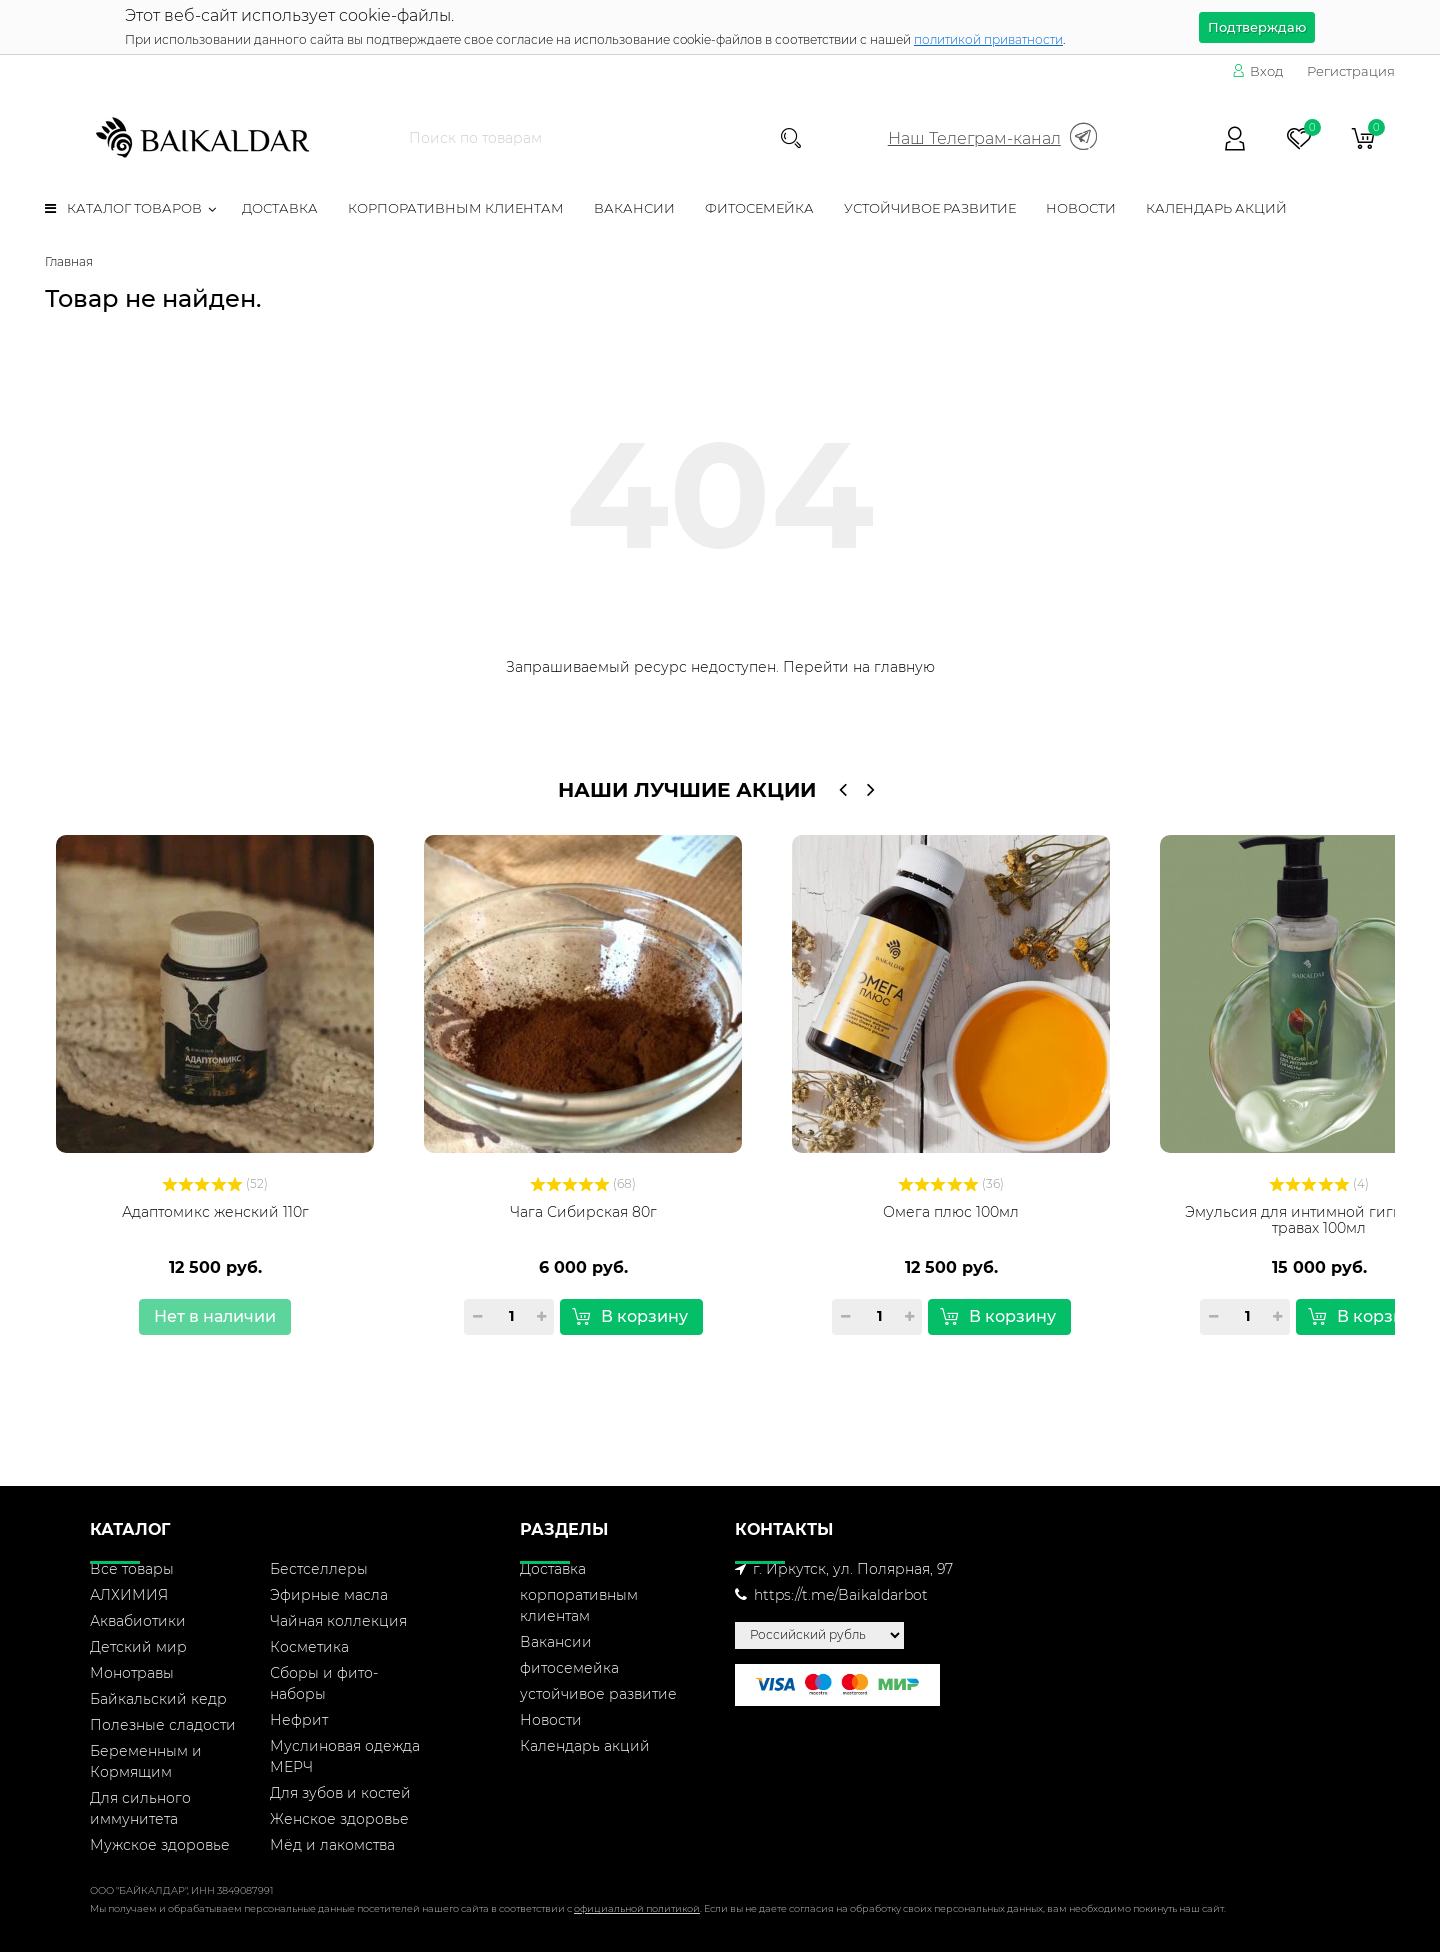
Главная (69, 261)
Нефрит (299, 1720)
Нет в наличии (215, 1316)
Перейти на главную (859, 667)
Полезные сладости (163, 1725)
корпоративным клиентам (456, 208)
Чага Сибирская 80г (583, 1212)
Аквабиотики (138, 1621)
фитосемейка (759, 208)
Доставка (280, 208)
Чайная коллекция (338, 1621)
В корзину (630, 1316)
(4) (1319, 1183)
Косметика (309, 1647)
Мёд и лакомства (332, 1845)
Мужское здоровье (160, 1845)
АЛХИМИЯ (129, 1595)
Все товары (132, 1569)
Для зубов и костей (340, 1793)
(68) (583, 1183)
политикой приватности (988, 39)
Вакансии (634, 208)
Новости (1081, 208)
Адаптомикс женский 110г (215, 1212)
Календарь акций (1216, 208)
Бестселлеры (319, 1569)
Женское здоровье (339, 1819)
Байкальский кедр (158, 1699)
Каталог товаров (123, 208)
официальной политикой (637, 1908)
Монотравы (132, 1673)
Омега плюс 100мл (951, 1212)
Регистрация (1351, 71)
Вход (1257, 71)
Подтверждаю (1257, 27)
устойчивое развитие (930, 208)
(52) (215, 1183)
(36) (951, 1183)
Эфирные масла (329, 1595)
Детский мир (138, 1647)
